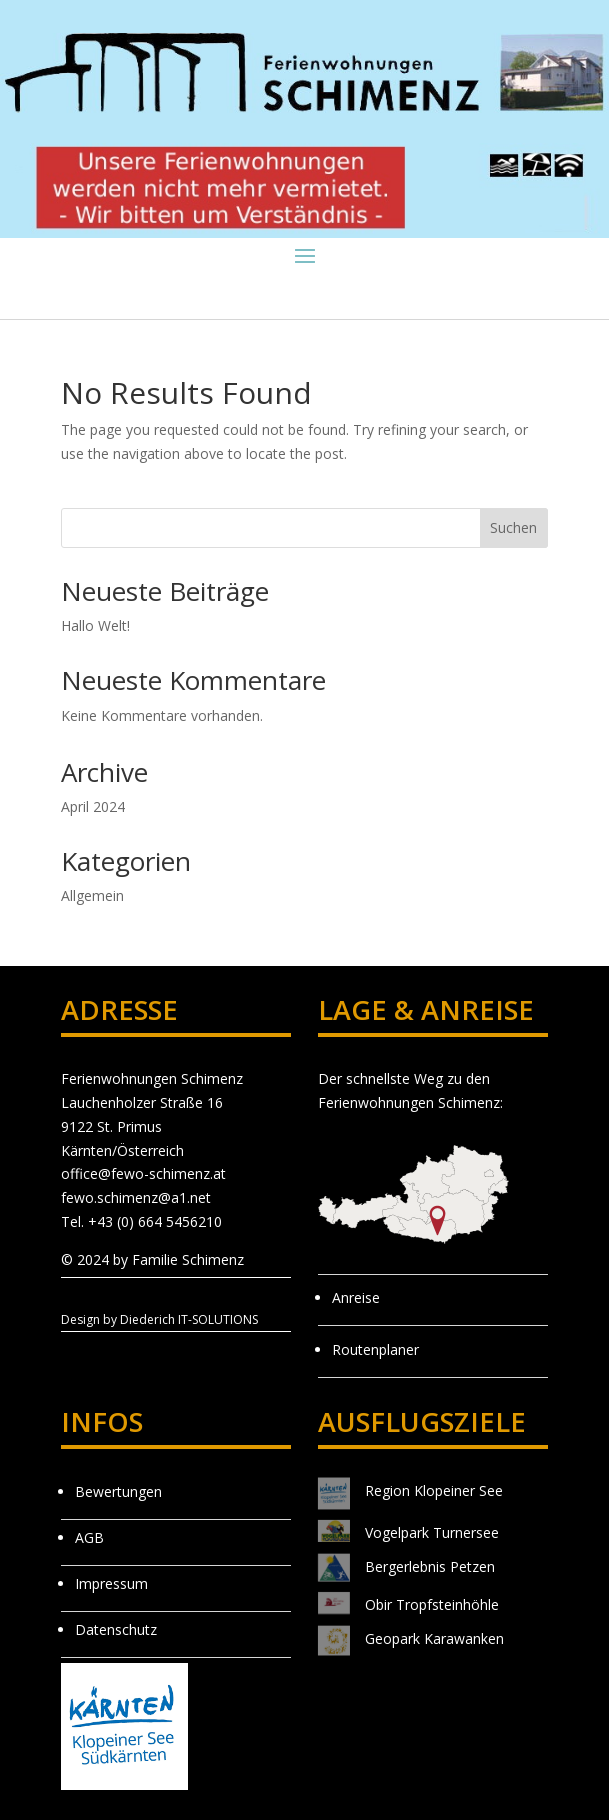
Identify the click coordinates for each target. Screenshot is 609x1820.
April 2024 (93, 806)
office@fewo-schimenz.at (143, 1173)
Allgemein (92, 895)
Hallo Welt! (95, 625)
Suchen (513, 527)
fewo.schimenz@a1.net (136, 1197)
